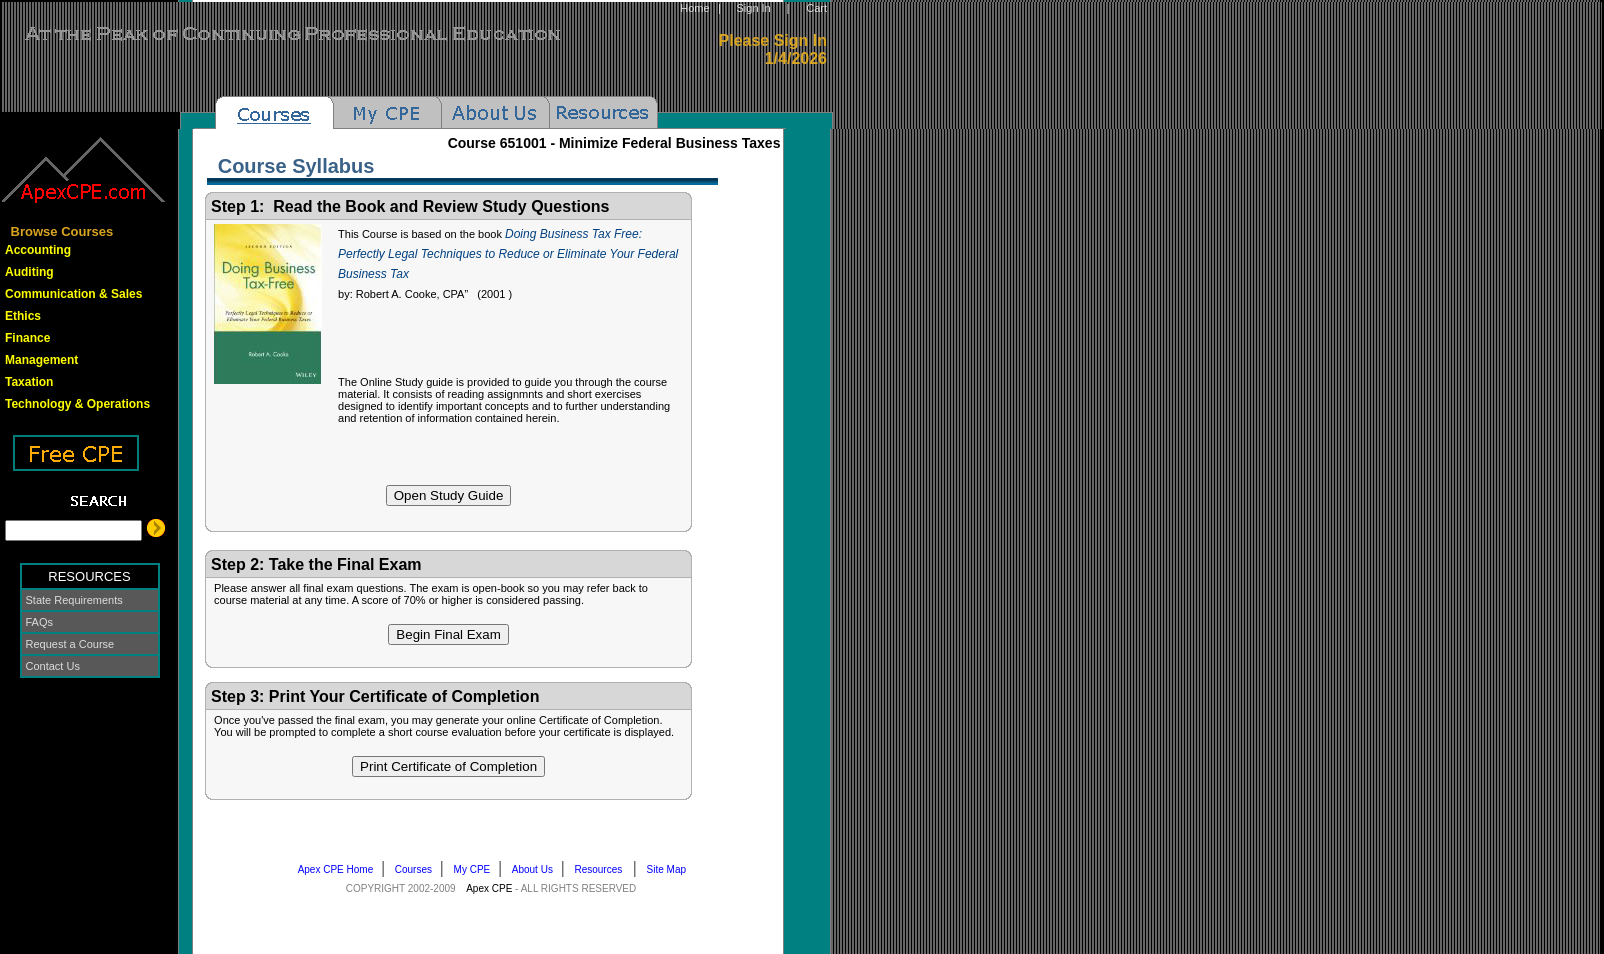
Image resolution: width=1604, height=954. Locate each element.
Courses (418, 869)
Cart (816, 8)
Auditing (29, 272)
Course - (614, 143)
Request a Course (70, 644)
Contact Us (53, 666)
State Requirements (74, 600)
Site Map (671, 869)
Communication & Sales (73, 294)
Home (694, 8)
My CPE (476, 869)
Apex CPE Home (340, 869)
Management (41, 360)
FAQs (40, 622)
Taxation (29, 382)
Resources (603, 869)
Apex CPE (489, 888)
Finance (27, 338)
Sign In (753, 8)
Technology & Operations (77, 404)
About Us (536, 869)
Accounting (38, 250)
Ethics (23, 316)
